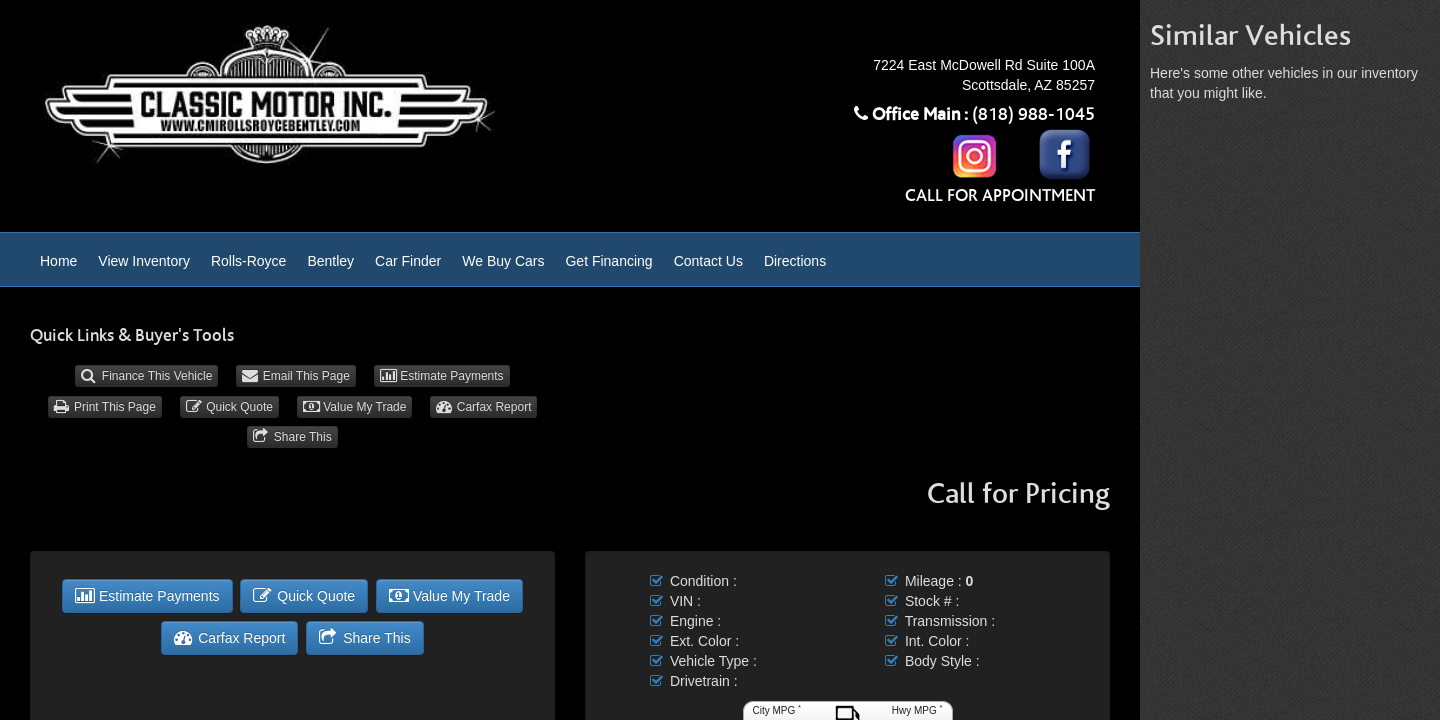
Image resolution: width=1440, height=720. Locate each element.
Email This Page (296, 376)
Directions (795, 261)
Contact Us (708, 261)
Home (58, 261)
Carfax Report (483, 407)
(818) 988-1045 (1033, 115)
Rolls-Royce (248, 261)
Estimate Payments (442, 376)
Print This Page (105, 407)
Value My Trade (355, 407)
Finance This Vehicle (146, 376)
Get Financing (608, 261)
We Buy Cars (503, 261)
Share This (292, 437)
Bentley (330, 261)
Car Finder (408, 261)
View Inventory (144, 261)
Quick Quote (229, 407)
